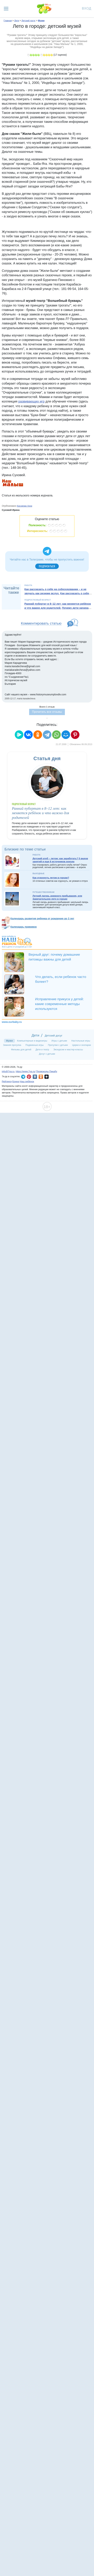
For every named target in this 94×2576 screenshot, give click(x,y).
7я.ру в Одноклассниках (41, 1077)
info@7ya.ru (8, 1071)
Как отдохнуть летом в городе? (51, 877)
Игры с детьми (59, 1040)
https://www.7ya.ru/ (26, 1071)
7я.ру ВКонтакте (35, 1077)
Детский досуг (53, 1035)
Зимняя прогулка (12, 1045)
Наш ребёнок (27, 1081)
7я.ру (46, 1077)
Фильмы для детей (21, 1049)
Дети (35, 1035)
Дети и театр (42, 1049)
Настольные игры (80, 1040)
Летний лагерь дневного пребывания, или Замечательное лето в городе (57, 897)
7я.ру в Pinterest (29, 1077)
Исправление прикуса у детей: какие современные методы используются (59, 1004)
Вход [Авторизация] (86, 8)
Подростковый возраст (37, 600)
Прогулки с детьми (58, 1045)
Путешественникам (43, 892)
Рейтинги (7, 1081)
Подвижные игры (35, 1045)
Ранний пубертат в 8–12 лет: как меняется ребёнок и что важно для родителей (57, 605)
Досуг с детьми (47, 1053)
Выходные (38, 873)
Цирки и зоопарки (81, 1045)
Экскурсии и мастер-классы (68, 1049)
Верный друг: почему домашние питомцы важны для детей (54, 957)
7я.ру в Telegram (23, 1077)
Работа (28, 585)
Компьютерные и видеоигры (32, 1040)
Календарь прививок (23, 926)
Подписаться (47, 566)
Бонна (15, 1081)
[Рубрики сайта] (6, 8)
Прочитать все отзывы (47, 711)
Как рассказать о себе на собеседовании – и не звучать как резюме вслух (55, 591)
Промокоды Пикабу (46, 1071)
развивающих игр (31, 401)
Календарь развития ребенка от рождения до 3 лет (42, 918)
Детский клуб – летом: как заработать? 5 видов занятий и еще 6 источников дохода (60, 860)
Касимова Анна (24, 506)
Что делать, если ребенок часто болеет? (60, 979)
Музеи (9, 1040)
